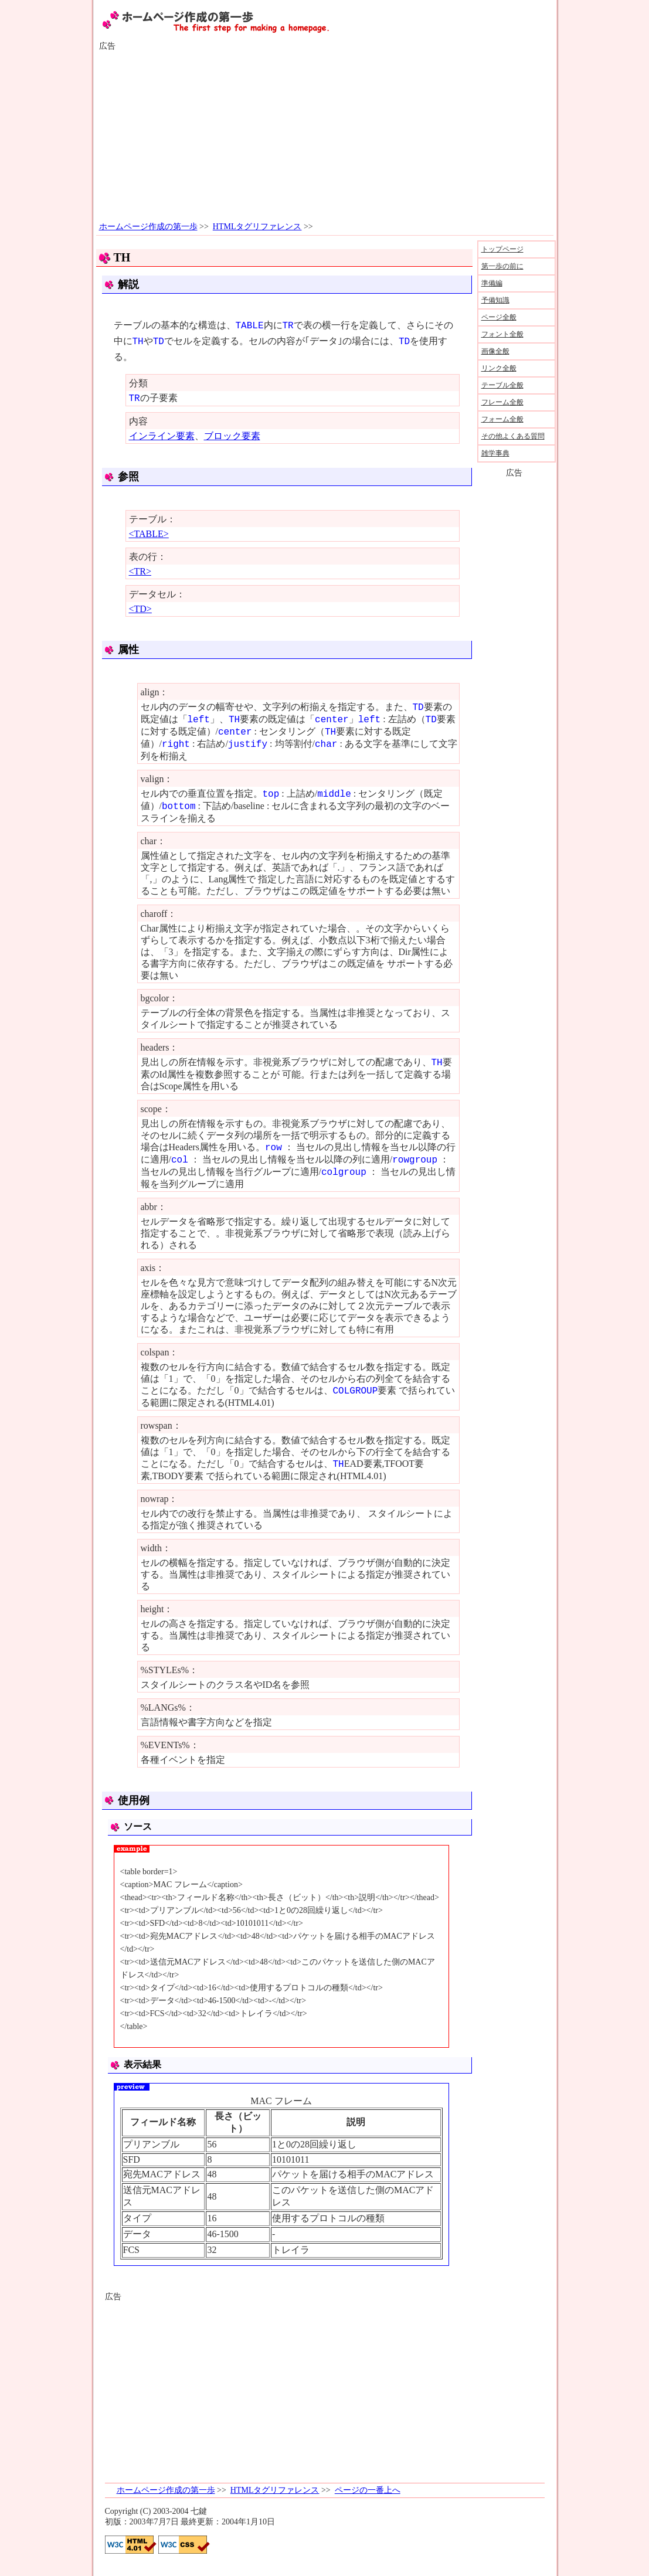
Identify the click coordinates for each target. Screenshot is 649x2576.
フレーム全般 (502, 402)
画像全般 (495, 351)
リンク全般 (499, 368)
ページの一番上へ (367, 2490)
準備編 (491, 283)
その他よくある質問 (513, 436)
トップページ (502, 249)
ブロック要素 (232, 436)
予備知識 (495, 300)
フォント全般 (502, 334)
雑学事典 (495, 453)
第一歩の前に (502, 266)
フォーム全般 (502, 419)
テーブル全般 (502, 385)
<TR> (140, 571)
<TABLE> (149, 534)
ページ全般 (499, 317)
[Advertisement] (324, 137)
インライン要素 (162, 436)
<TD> (140, 609)
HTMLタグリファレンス (257, 226)
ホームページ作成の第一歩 (148, 226)
